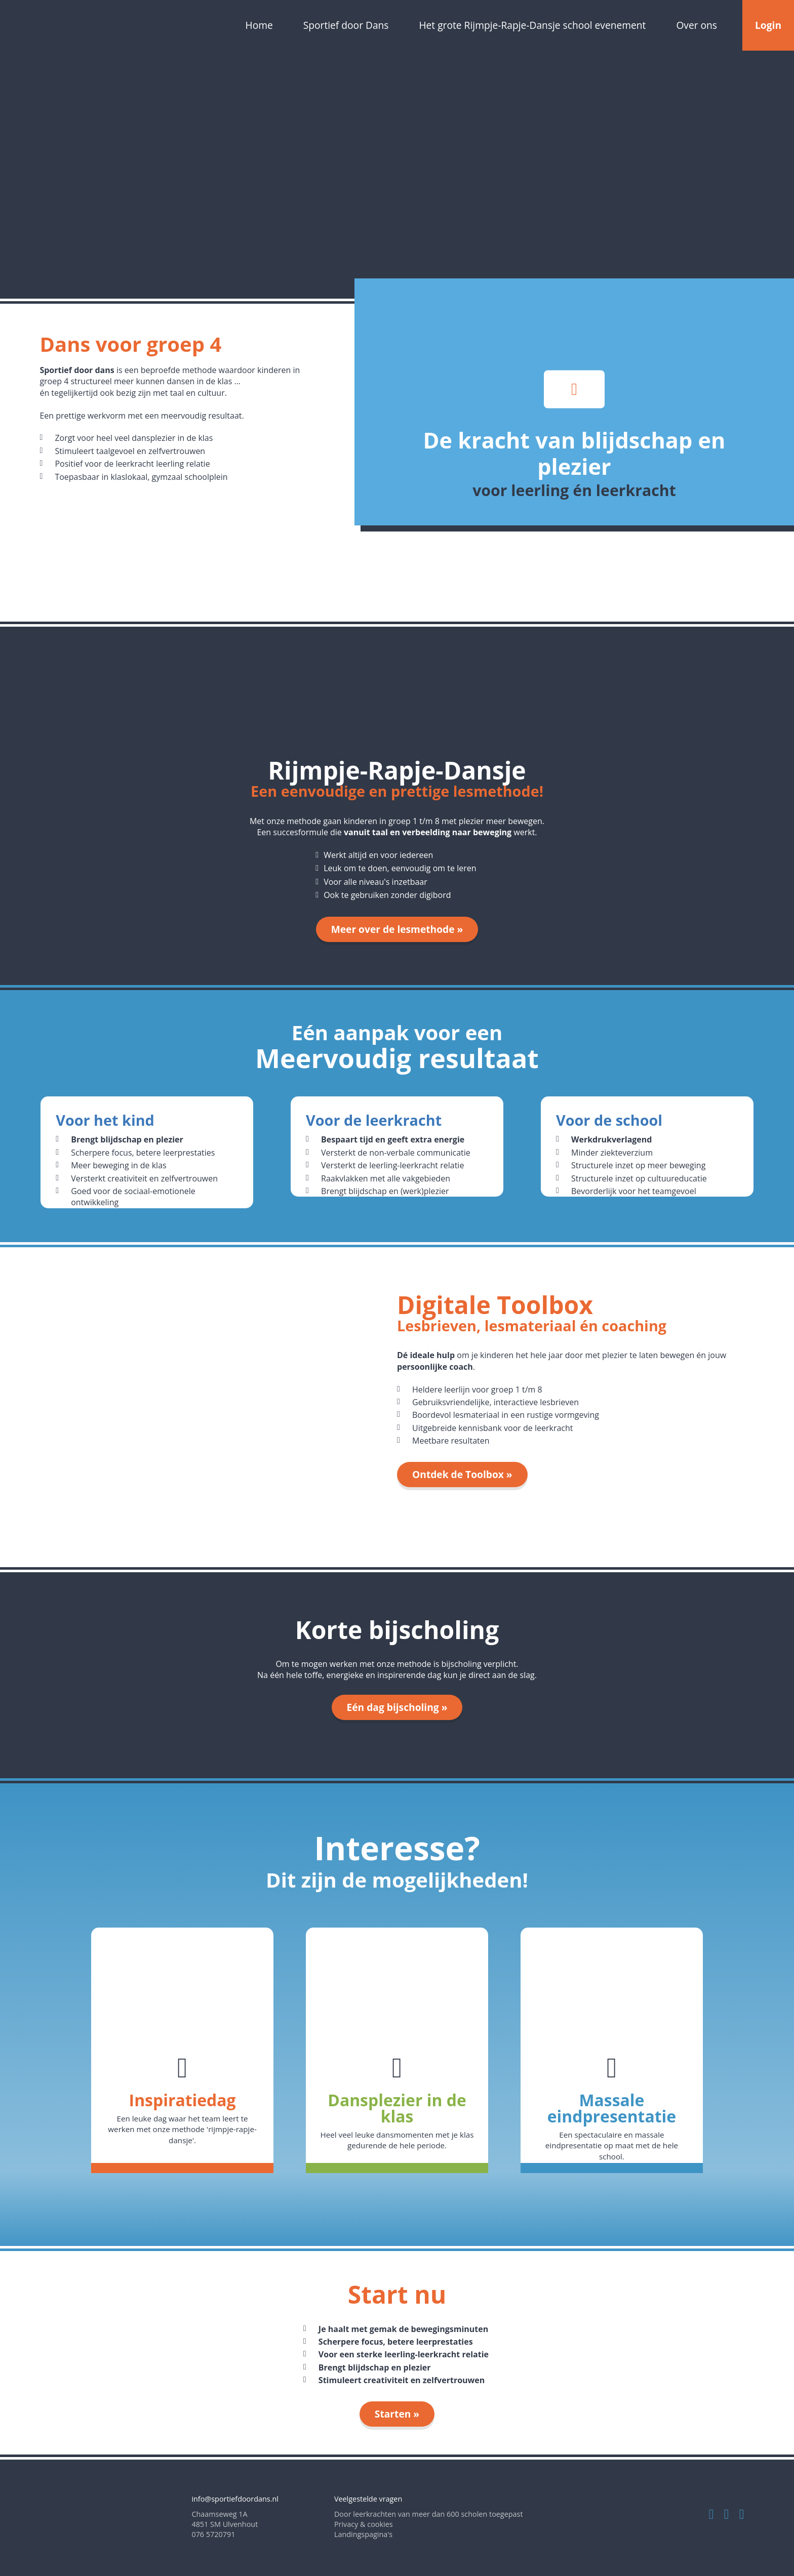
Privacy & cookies (363, 2524)
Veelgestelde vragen (368, 2499)
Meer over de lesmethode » (397, 929)
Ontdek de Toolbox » (462, 1474)
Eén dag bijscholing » (397, 1707)
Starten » (397, 2414)
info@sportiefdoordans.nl (234, 2499)
